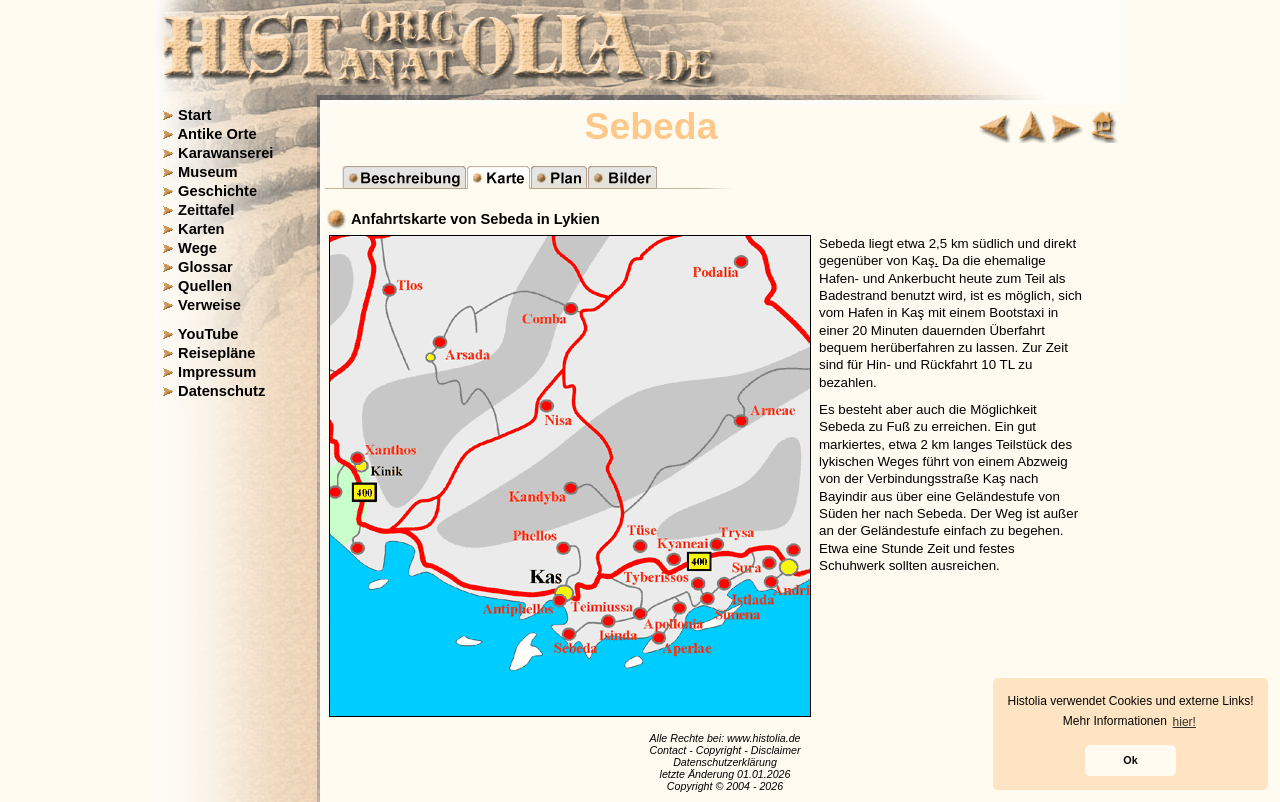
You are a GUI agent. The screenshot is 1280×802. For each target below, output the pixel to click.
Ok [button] (1130, 760)
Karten (201, 229)
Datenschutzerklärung (725, 762)
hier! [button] (1184, 722)
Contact (667, 750)
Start (194, 115)
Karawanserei (225, 153)
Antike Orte (217, 134)
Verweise (209, 305)
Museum (207, 172)
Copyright (719, 750)
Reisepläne (216, 353)
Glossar (205, 267)
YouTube (208, 334)
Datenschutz (221, 391)
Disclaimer (776, 750)
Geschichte (217, 191)
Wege (197, 248)
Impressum (217, 372)
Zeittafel (206, 210)
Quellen (205, 286)
